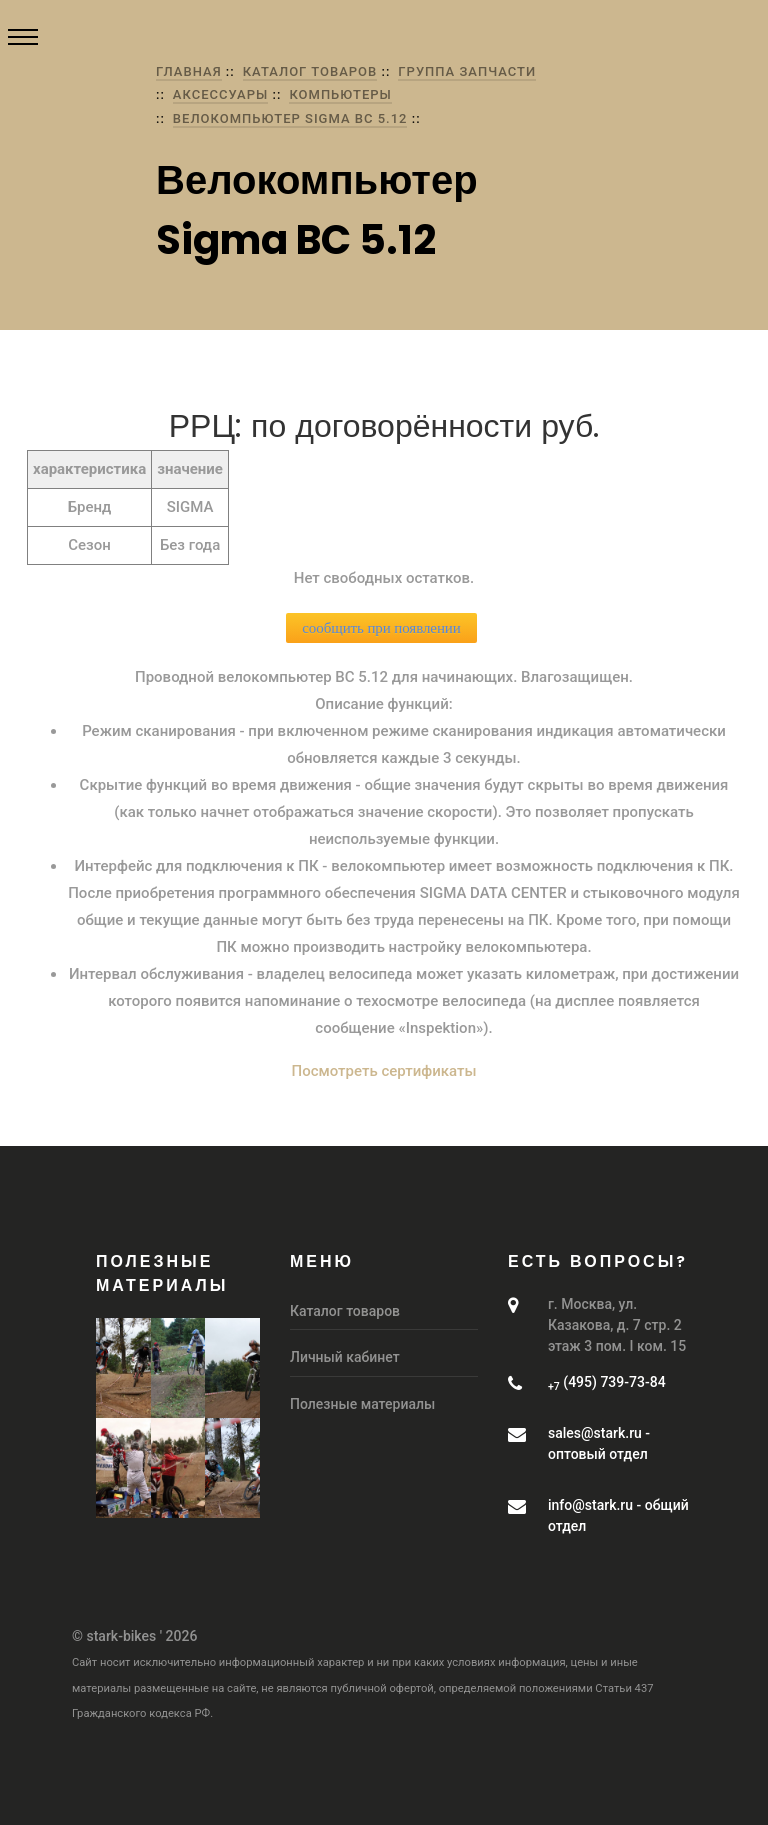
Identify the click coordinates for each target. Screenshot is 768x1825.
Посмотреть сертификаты (384, 1071)
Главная (189, 71)
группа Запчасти (467, 71)
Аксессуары (220, 94)
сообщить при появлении (381, 628)
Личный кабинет (345, 1357)
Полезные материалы (362, 1404)
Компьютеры (340, 94)
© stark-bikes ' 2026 (134, 1636)
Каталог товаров (310, 71)
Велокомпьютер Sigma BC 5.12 (290, 118)
